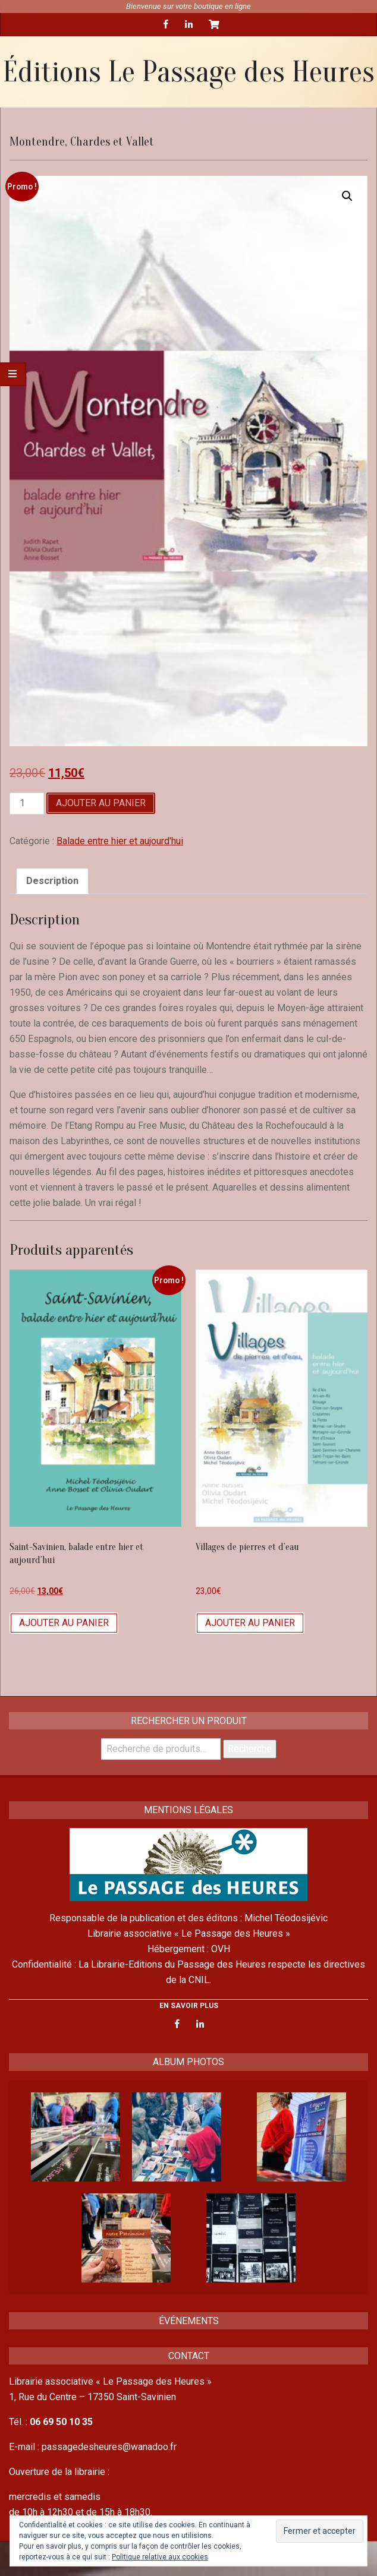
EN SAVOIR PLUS (188, 2006)
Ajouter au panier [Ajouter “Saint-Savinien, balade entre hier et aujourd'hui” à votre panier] (64, 1622)
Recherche (250, 1748)
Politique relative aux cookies (160, 2557)
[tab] (52, 881)
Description (52, 880)
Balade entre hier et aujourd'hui (119, 841)
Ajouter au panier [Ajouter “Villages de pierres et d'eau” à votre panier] (250, 1622)
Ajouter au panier (101, 803)
